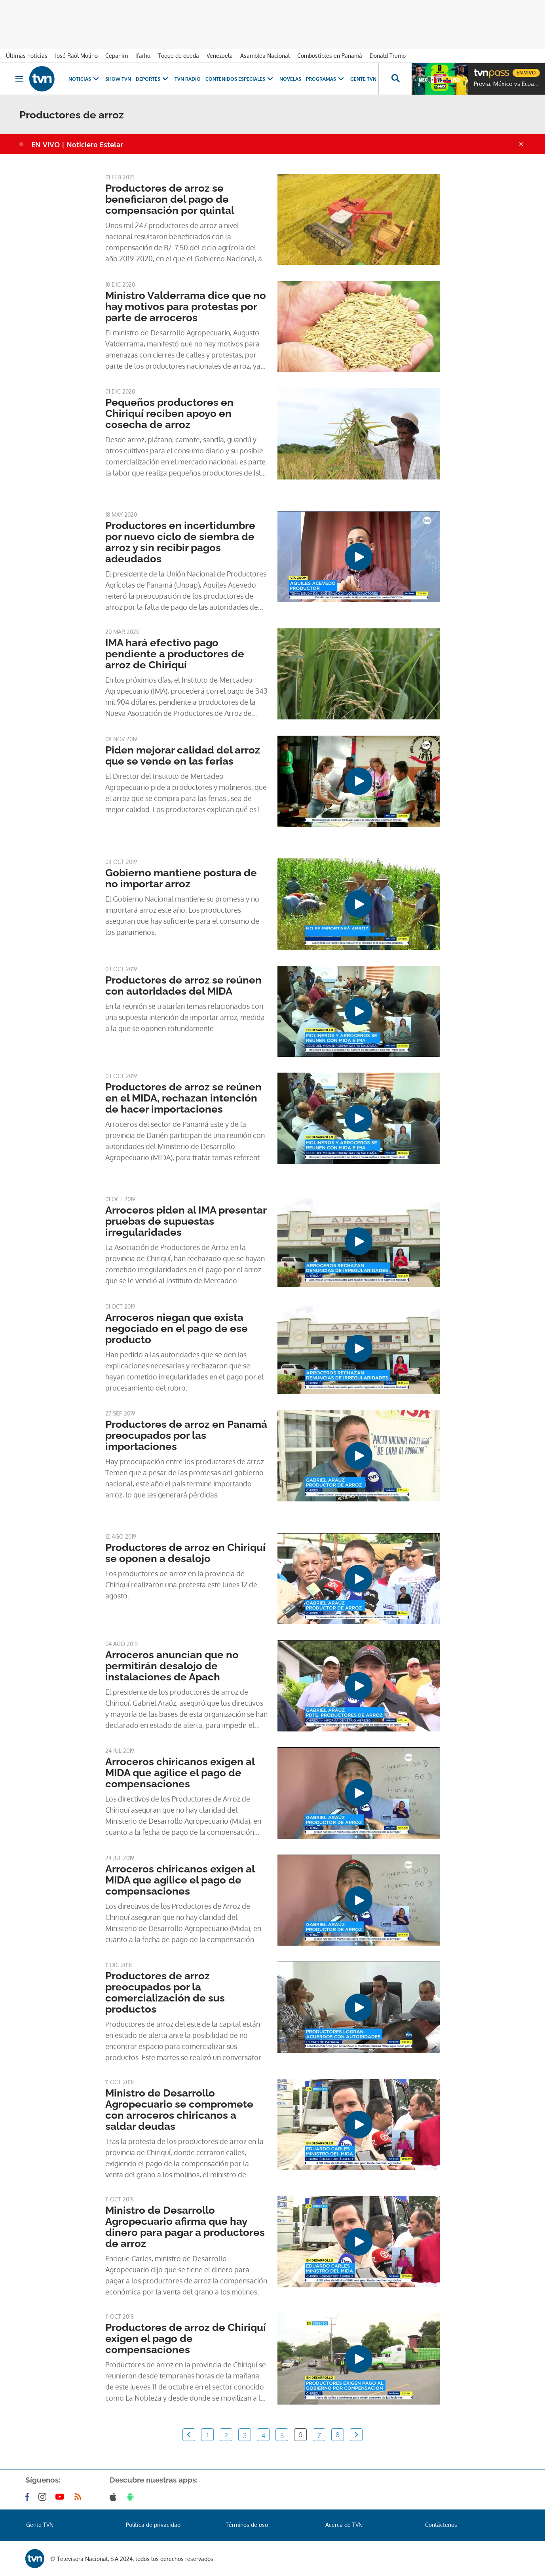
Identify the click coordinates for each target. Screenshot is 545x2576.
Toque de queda (178, 55)
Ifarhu (142, 55)
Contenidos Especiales (240, 79)
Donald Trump (388, 55)
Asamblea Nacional (265, 55)
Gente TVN (363, 79)
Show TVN (118, 79)
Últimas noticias (26, 55)
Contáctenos (441, 2524)
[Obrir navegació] (19, 79)
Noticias (84, 79)
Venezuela (220, 55)
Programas (326, 79)
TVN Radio (188, 79)
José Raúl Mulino (76, 55)
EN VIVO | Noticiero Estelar (77, 144)
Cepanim (116, 55)
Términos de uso (247, 2524)
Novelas (290, 79)
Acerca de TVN (344, 2524)
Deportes (153, 79)
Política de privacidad (153, 2524)
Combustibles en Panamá (329, 55)
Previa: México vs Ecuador (507, 84)
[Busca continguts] (395, 79)
